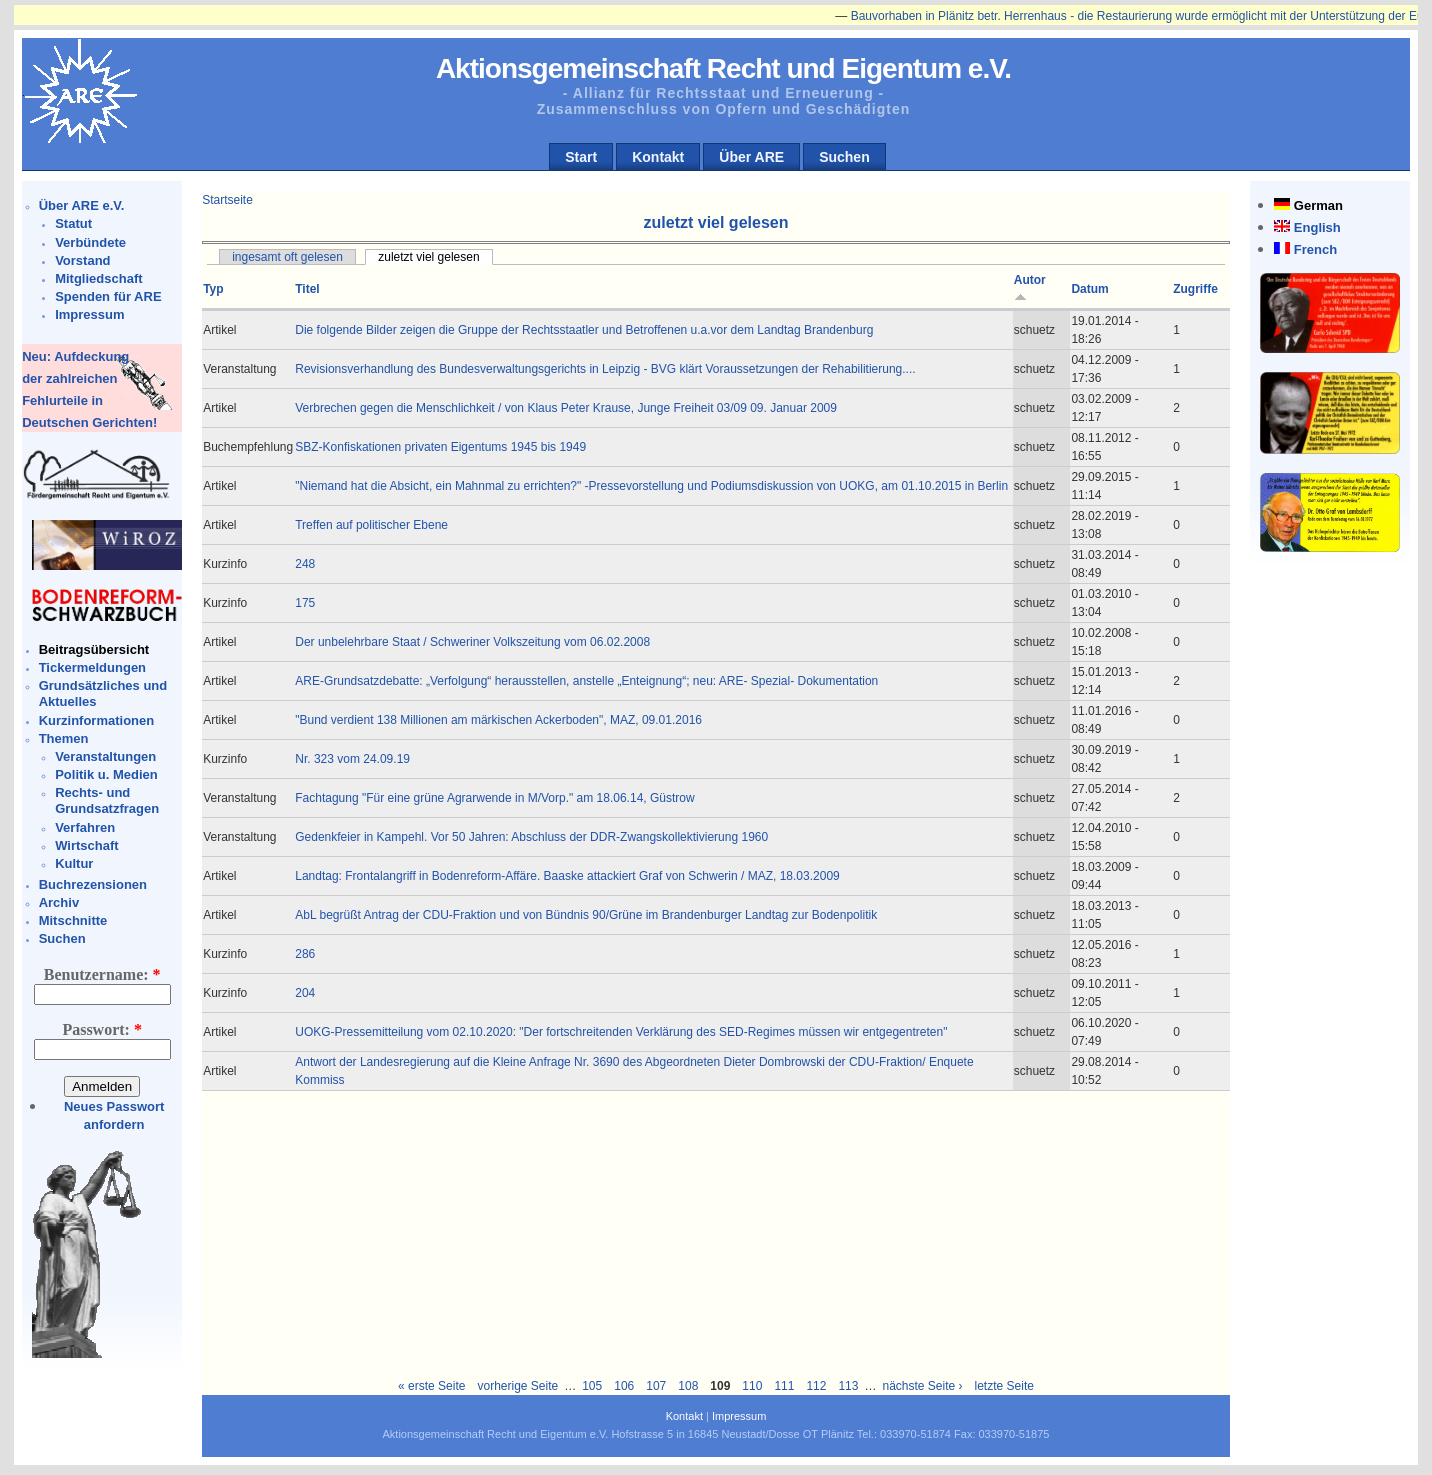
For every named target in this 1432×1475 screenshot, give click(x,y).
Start (581, 157)
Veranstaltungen (105, 756)
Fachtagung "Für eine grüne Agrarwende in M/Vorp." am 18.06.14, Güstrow (494, 798)
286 (305, 954)
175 (305, 603)
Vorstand (82, 260)
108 (688, 1386)
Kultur (74, 863)
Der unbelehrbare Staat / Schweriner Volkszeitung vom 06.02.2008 (472, 642)
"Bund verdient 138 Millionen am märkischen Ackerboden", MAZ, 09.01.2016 (498, 720)
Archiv (59, 902)
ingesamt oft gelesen (287, 257)
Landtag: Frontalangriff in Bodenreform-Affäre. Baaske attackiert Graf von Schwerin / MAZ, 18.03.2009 (567, 876)
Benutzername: (102, 974)
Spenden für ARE (108, 296)
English (1317, 227)
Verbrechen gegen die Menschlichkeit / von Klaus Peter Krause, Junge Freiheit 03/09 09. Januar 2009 (566, 408)
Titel (307, 289)
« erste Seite (431, 1386)
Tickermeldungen (92, 667)
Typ (213, 289)
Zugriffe (1195, 289)
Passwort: (102, 1029)
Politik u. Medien (106, 774)
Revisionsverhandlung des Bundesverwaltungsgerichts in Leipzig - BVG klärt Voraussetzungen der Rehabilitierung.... (605, 369)
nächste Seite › (922, 1386)
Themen (64, 738)
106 (624, 1386)
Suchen (844, 157)
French (1315, 249)
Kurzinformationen (97, 720)
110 (752, 1386)
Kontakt (658, 157)
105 (592, 1386)
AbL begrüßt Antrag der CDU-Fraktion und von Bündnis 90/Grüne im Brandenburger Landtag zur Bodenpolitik (586, 915)
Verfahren (85, 827)
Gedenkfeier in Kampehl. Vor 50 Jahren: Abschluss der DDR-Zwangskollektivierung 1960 (531, 837)
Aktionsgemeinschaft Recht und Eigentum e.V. (723, 68)
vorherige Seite (517, 1386)
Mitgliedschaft (98, 278)
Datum (1089, 289)
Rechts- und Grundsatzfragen (107, 800)
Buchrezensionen (93, 884)
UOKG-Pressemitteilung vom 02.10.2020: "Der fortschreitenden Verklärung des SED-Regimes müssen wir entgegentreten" (621, 1032)
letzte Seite (1004, 1386)
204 (305, 993)
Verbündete (90, 242)
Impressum (89, 314)
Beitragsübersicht (94, 649)
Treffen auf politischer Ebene (371, 525)
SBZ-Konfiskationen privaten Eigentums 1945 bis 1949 (440, 447)
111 (784, 1386)
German (1318, 205)
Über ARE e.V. (82, 205)
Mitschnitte (73, 920)
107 (656, 1386)
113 (848, 1386)
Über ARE (751, 157)
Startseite (227, 200)
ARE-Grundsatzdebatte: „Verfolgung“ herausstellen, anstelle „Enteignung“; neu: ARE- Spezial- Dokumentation (586, 681)
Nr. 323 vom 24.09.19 (352, 759)
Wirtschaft (86, 845)
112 (816, 1386)
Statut (73, 223)
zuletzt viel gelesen (428, 257)
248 (305, 564)
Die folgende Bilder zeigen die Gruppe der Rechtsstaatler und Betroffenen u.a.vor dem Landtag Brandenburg (584, 330)
